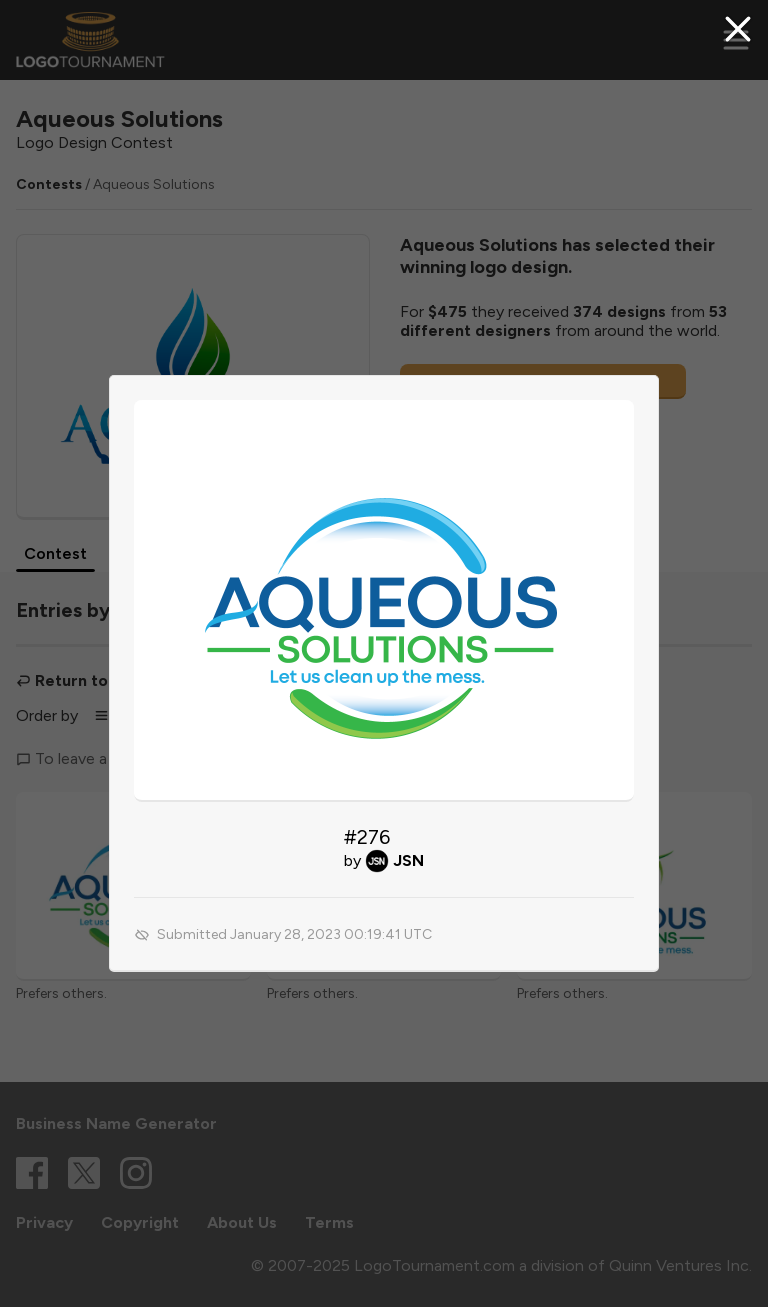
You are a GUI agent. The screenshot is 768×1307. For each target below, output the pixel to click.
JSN (408, 860)
